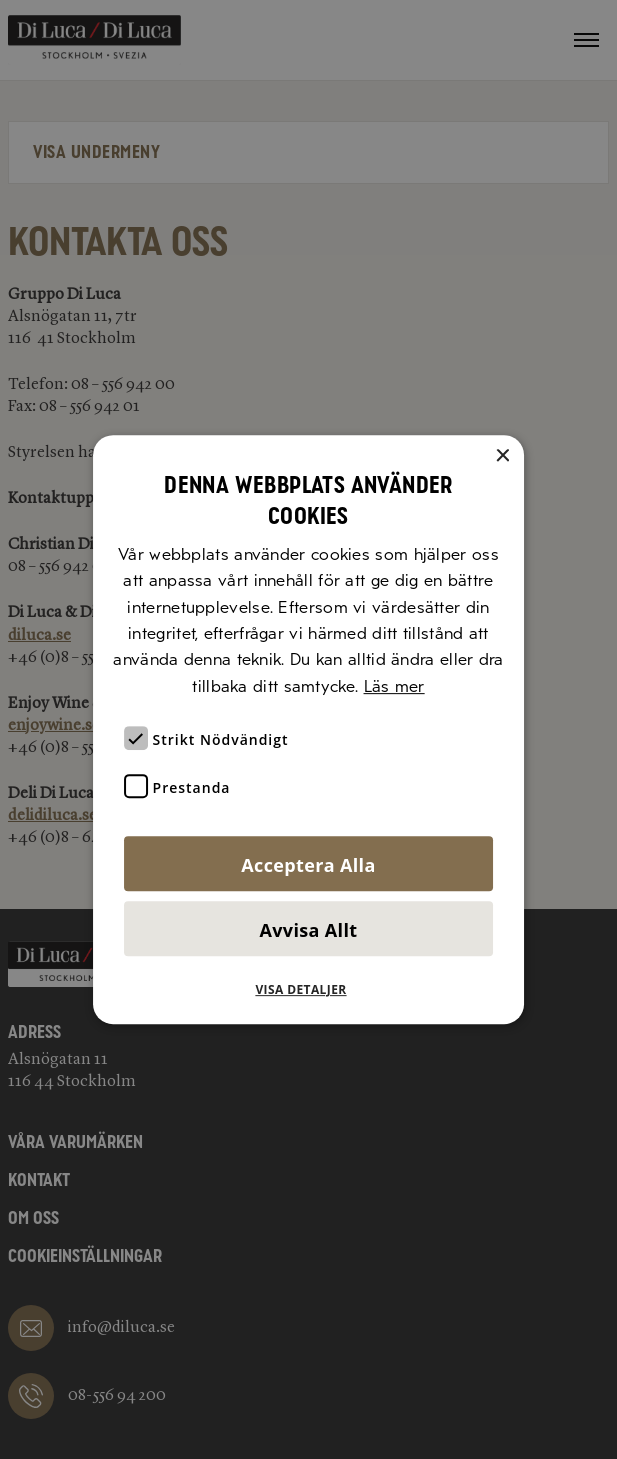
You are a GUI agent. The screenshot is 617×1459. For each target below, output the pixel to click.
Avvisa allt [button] (309, 930)
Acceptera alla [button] (308, 865)
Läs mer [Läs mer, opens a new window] (394, 686)
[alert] (308, 729)
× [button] (501, 456)
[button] (308, 990)
